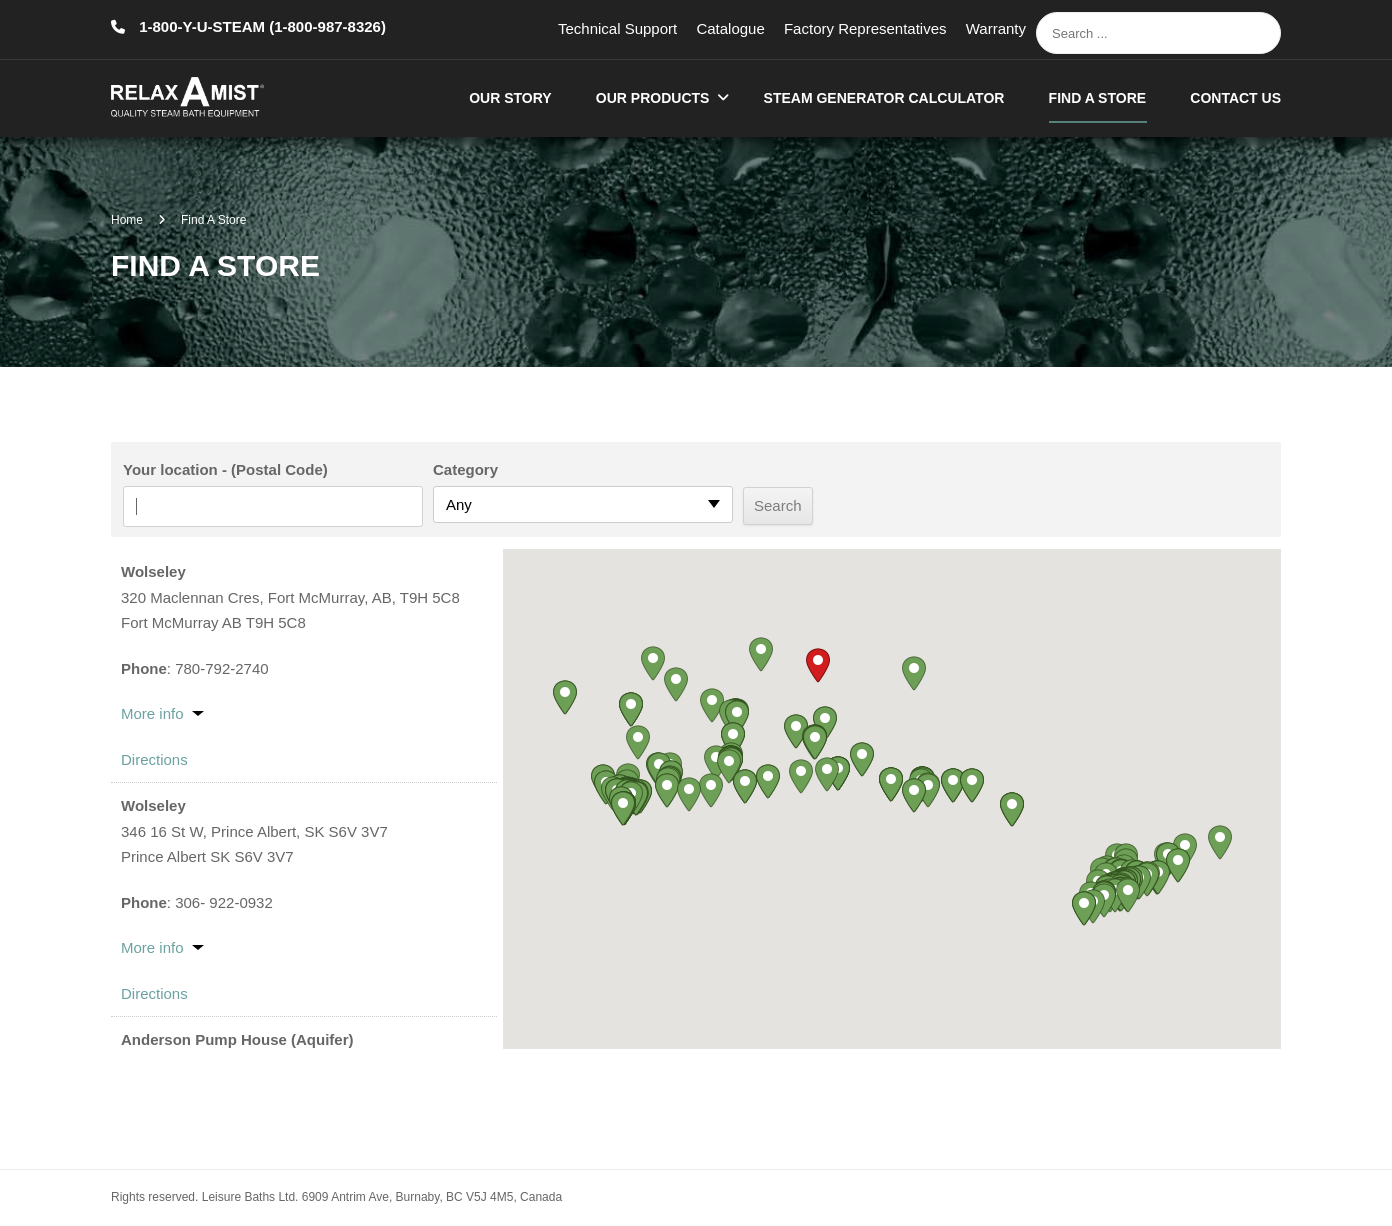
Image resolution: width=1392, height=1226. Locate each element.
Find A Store (1098, 98)
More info (152, 713)
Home (127, 220)
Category (465, 469)
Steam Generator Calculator (884, 98)
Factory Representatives (865, 28)
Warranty (996, 28)
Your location (170, 469)
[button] (818, 665)
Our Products (653, 98)
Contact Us (1235, 98)
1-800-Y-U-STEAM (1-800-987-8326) (260, 26)
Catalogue (730, 28)
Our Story (510, 98)
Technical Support (617, 28)
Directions (154, 759)
